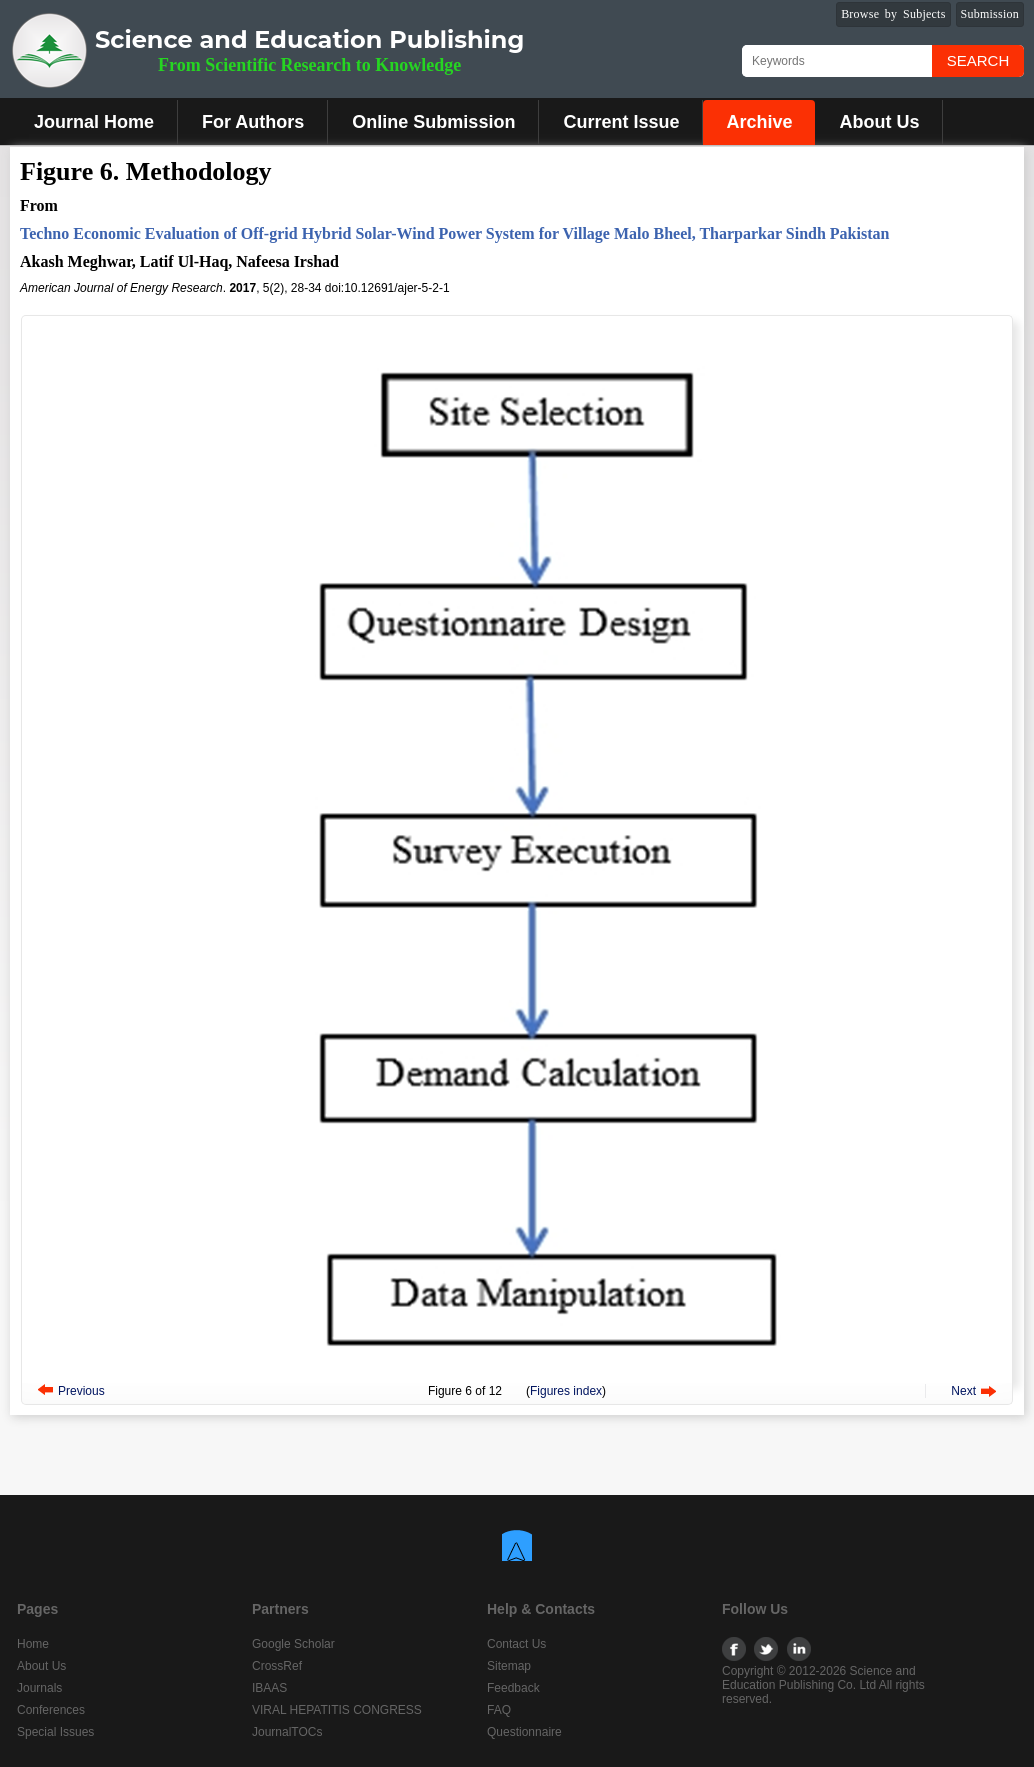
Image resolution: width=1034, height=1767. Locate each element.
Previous (81, 1391)
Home (33, 1644)
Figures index (566, 1391)
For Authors (253, 122)
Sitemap (509, 1666)
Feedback (513, 1688)
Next (963, 1391)
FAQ (499, 1710)
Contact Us (516, 1644)
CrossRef (277, 1666)
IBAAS (269, 1688)
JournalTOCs (287, 1732)
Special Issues (55, 1732)
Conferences (51, 1710)
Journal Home (94, 122)
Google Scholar (293, 1644)
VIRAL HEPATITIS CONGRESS (337, 1710)
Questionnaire (524, 1732)
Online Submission (433, 122)
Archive (759, 122)
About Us (879, 122)
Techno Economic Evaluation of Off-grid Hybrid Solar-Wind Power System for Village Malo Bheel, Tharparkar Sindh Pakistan (454, 233)
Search (978, 60)
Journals (39, 1688)
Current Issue (621, 122)
